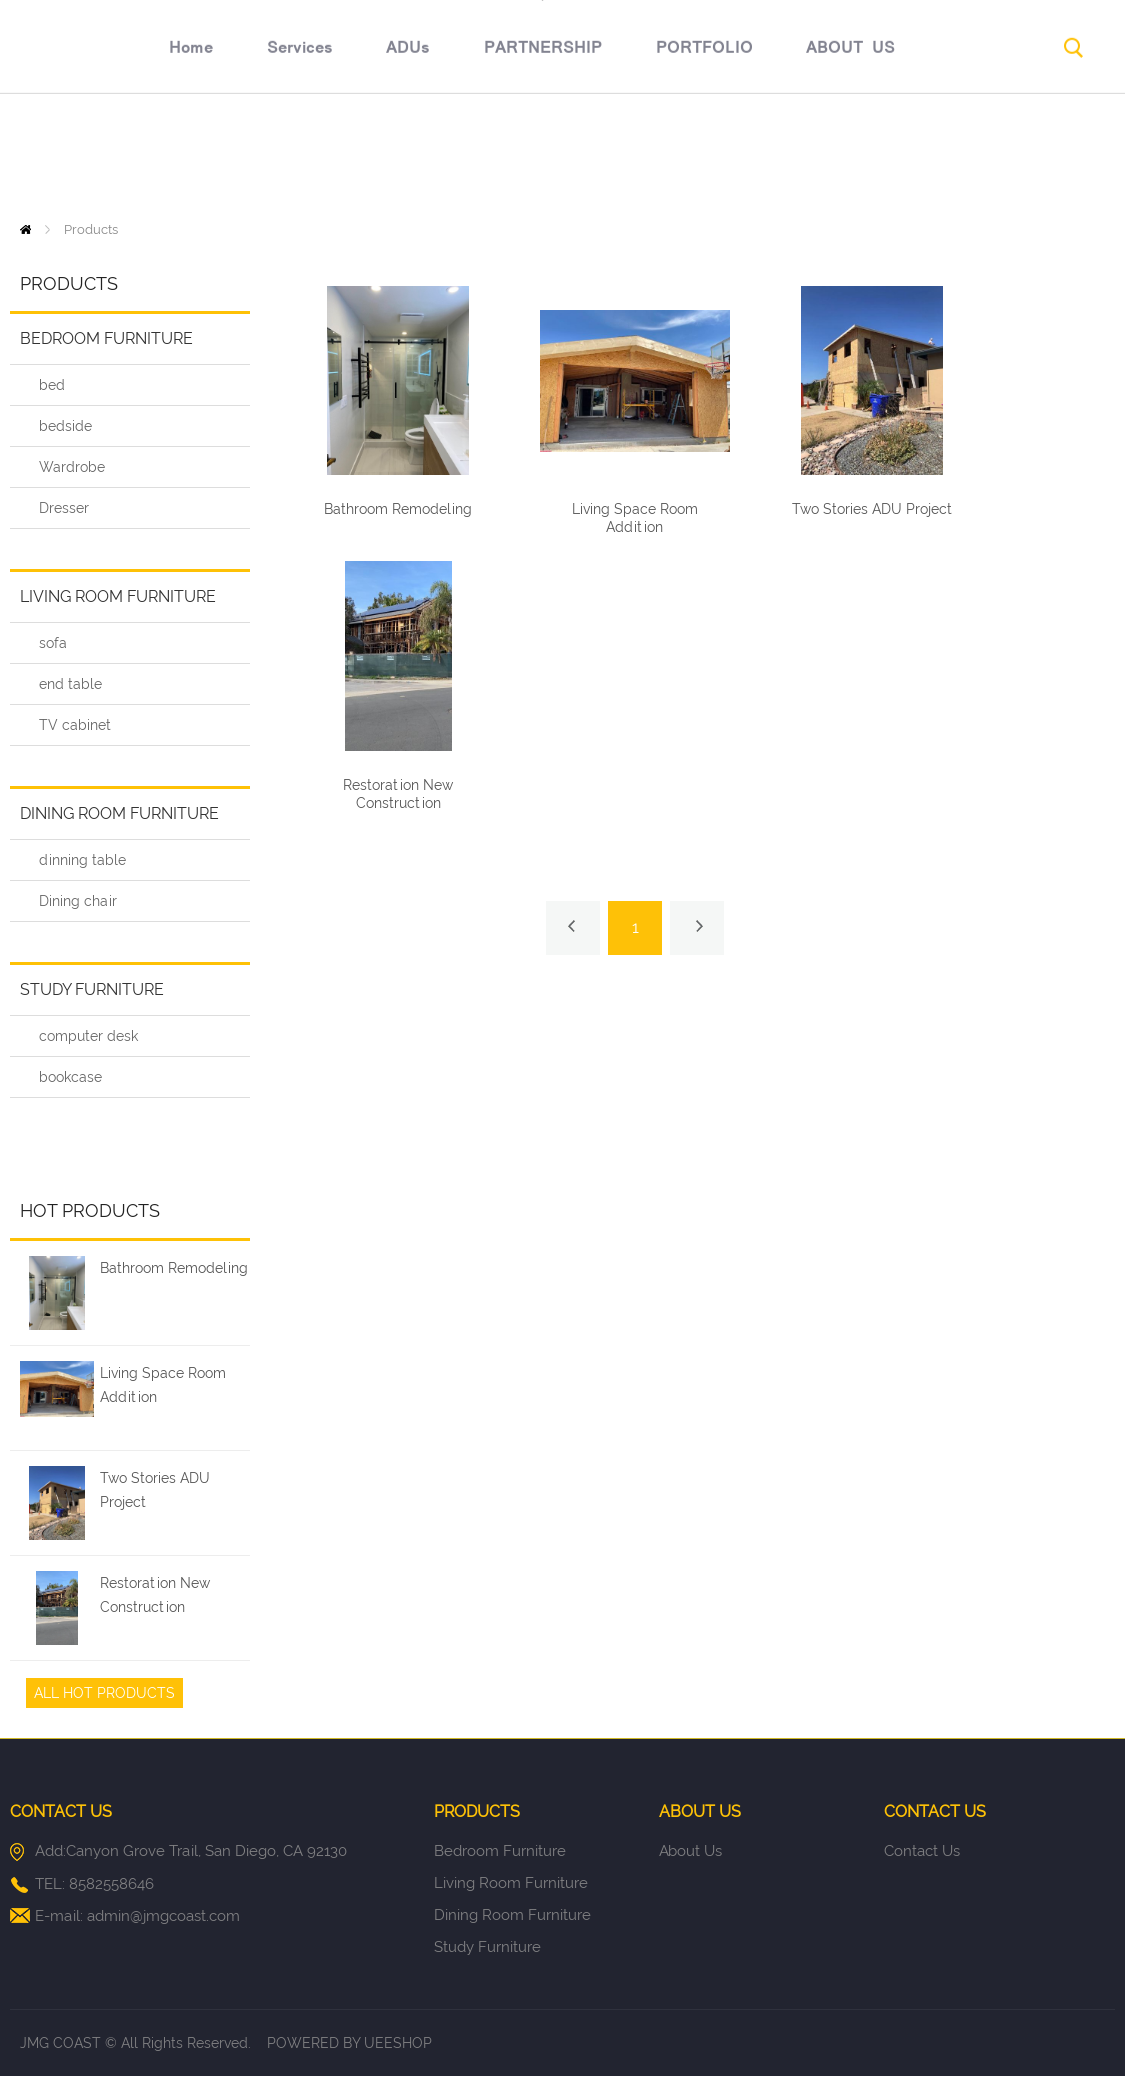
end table (70, 684)
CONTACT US (922, 157)
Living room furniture (118, 596)
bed (52, 385)
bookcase (70, 1077)
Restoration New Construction (155, 1595)
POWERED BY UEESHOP (349, 2043)
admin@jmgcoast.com (163, 1916)
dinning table (82, 860)
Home (108, 157)
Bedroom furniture (106, 338)
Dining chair (78, 901)
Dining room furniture (119, 813)
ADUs (325, 157)
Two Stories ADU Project (155, 1490)
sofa (53, 643)
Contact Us (922, 1851)
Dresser (64, 508)
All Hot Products (104, 1693)
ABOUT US (768, 157)
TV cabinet (75, 725)
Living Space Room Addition (163, 1385)
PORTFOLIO (621, 157)
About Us (690, 1851)
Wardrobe (72, 467)
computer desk (88, 1036)
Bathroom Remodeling (174, 1268)
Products (91, 229)
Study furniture (92, 989)
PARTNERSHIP (460, 157)
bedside (65, 426)
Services (217, 157)
